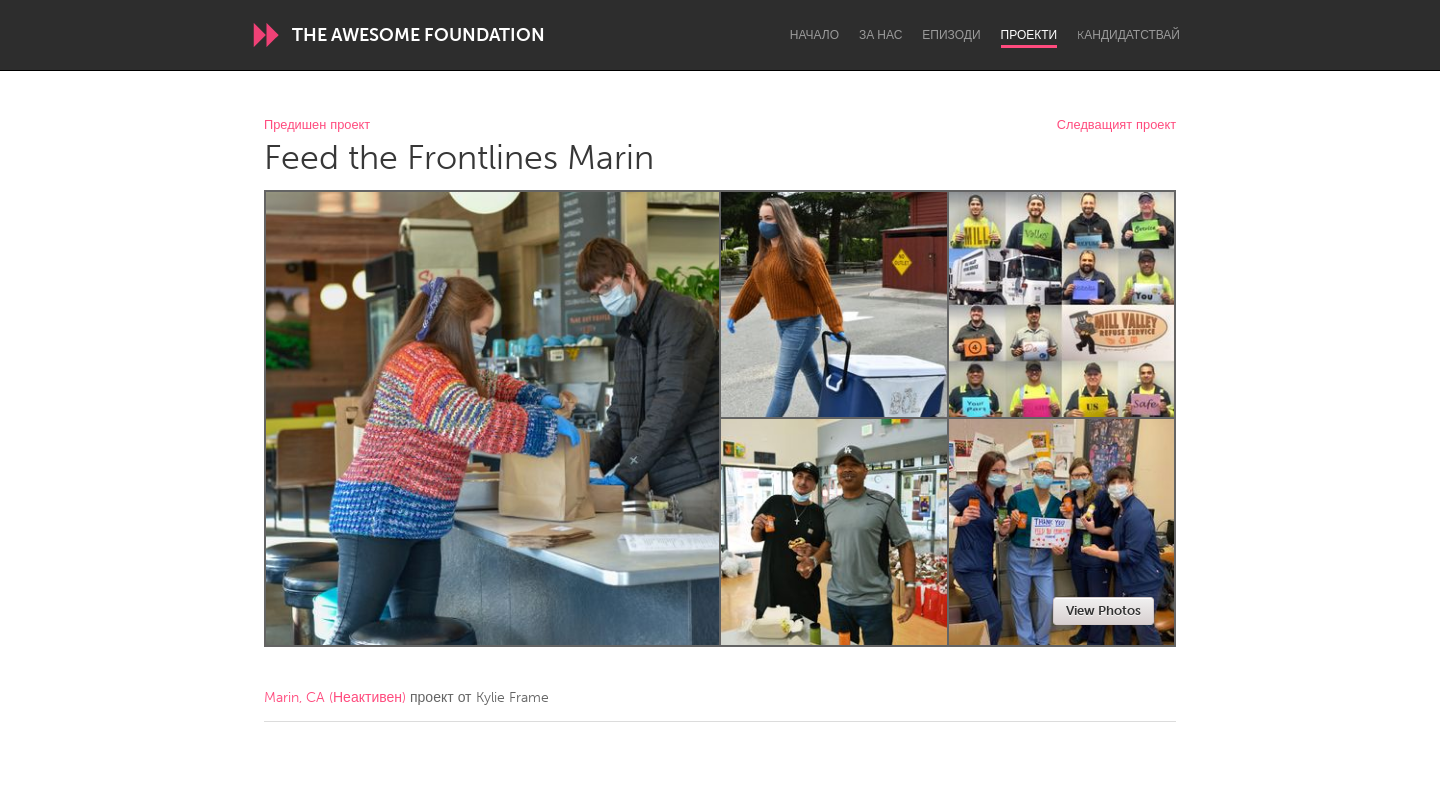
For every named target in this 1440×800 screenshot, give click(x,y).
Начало (814, 35)
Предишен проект (317, 125)
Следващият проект (1116, 125)
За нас (880, 35)
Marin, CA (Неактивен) (335, 697)
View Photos (1103, 610)
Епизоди (951, 35)
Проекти (1029, 35)
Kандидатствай (1128, 35)
